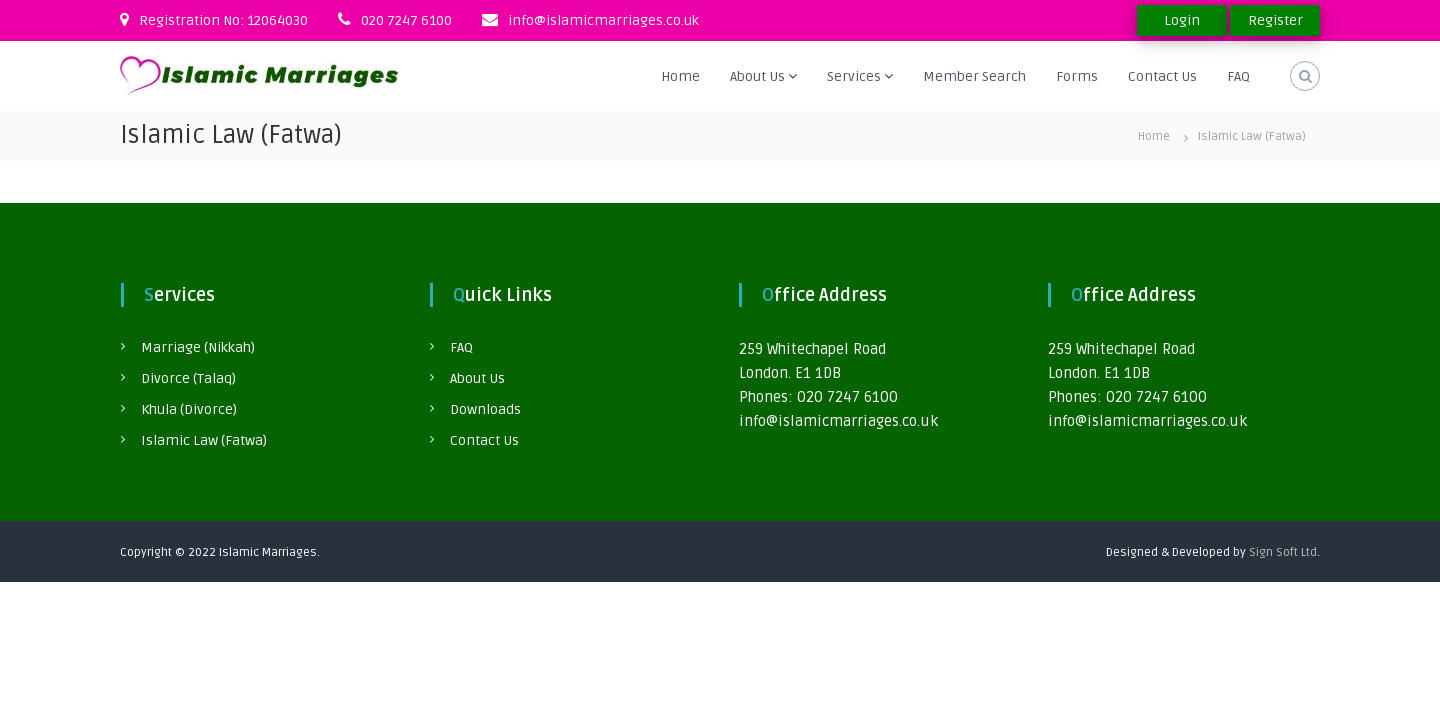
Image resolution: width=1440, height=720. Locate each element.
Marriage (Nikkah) (198, 347)
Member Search (974, 76)
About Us (757, 76)
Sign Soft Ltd (1283, 552)
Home (680, 76)
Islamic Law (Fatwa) (204, 440)
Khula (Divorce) (189, 409)
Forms (1077, 76)
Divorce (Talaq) (188, 378)
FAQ (1238, 76)
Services (854, 76)
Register (1275, 20)
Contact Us (1162, 76)
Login (1182, 20)
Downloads (485, 409)
